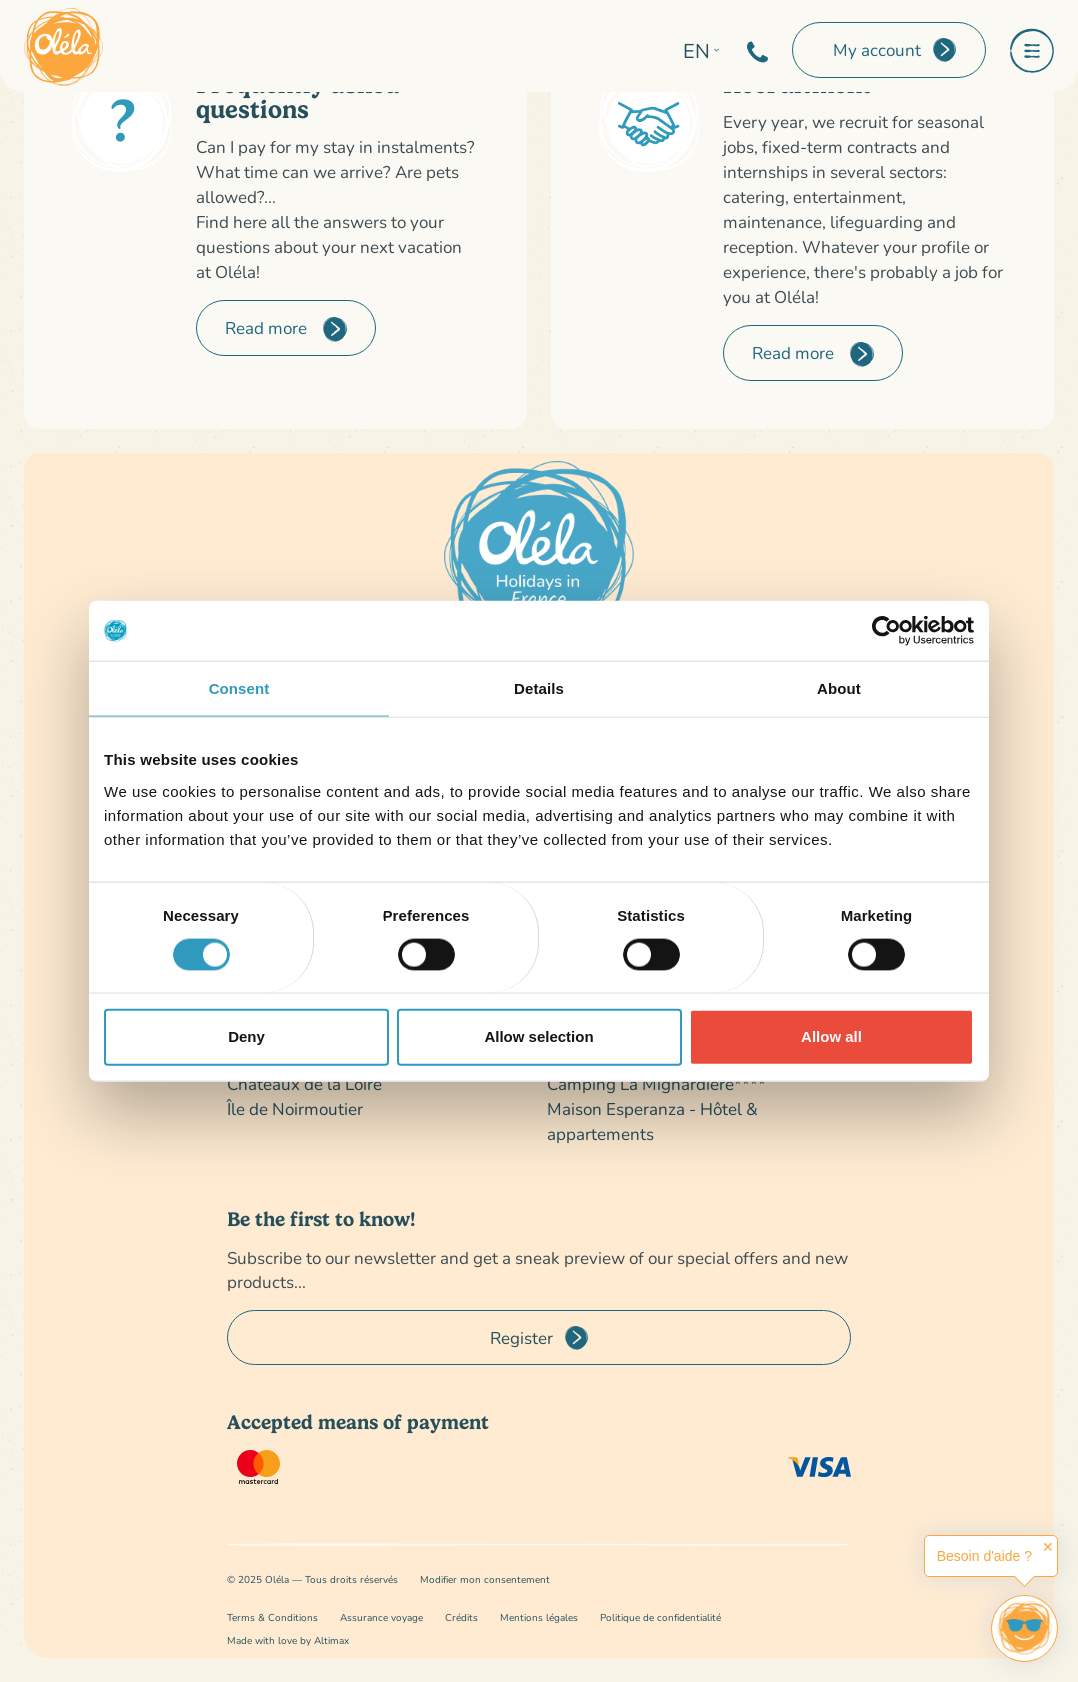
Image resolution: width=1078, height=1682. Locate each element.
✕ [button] (1048, 1547)
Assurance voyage (381, 1617)
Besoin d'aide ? (984, 1556)
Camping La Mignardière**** (656, 1083)
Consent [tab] (239, 688)
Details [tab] (539, 688)
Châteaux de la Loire (304, 1083)
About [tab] (839, 688)
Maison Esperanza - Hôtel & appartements (652, 1121)
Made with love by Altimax (288, 1640)
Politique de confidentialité (660, 1617)
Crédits (461, 1617)
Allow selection (538, 1036)
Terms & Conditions (272, 1617)
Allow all (831, 1036)
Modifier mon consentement (485, 1579)
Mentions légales (539, 1617)
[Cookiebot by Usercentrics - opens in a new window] (886, 631)
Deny (246, 1036)
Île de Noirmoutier (295, 1108)
